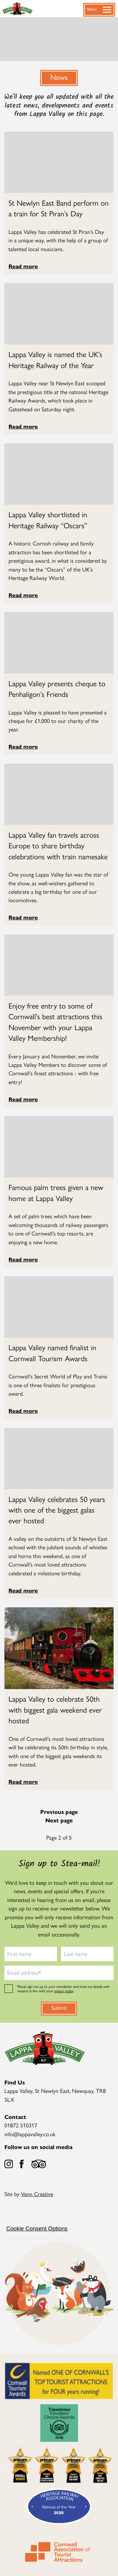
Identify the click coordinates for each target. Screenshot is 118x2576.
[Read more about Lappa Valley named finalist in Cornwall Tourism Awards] (58, 1352)
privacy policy (63, 1991)
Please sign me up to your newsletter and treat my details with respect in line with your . (63, 1988)
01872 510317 (20, 2125)
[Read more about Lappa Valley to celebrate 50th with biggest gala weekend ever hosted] (58, 1709)
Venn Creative (37, 2194)
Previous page (59, 1811)
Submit (59, 2007)
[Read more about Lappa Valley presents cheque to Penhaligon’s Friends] (58, 688)
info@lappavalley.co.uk (29, 2134)
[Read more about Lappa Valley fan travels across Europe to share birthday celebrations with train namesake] (58, 845)
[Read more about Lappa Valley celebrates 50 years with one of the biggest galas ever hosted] (58, 1509)
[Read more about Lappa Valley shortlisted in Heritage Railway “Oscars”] (58, 519)
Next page (59, 1820)
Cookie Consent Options (37, 2229)
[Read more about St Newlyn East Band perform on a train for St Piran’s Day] (58, 208)
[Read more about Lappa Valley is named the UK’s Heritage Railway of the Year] (58, 359)
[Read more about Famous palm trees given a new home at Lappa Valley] (58, 1192)
